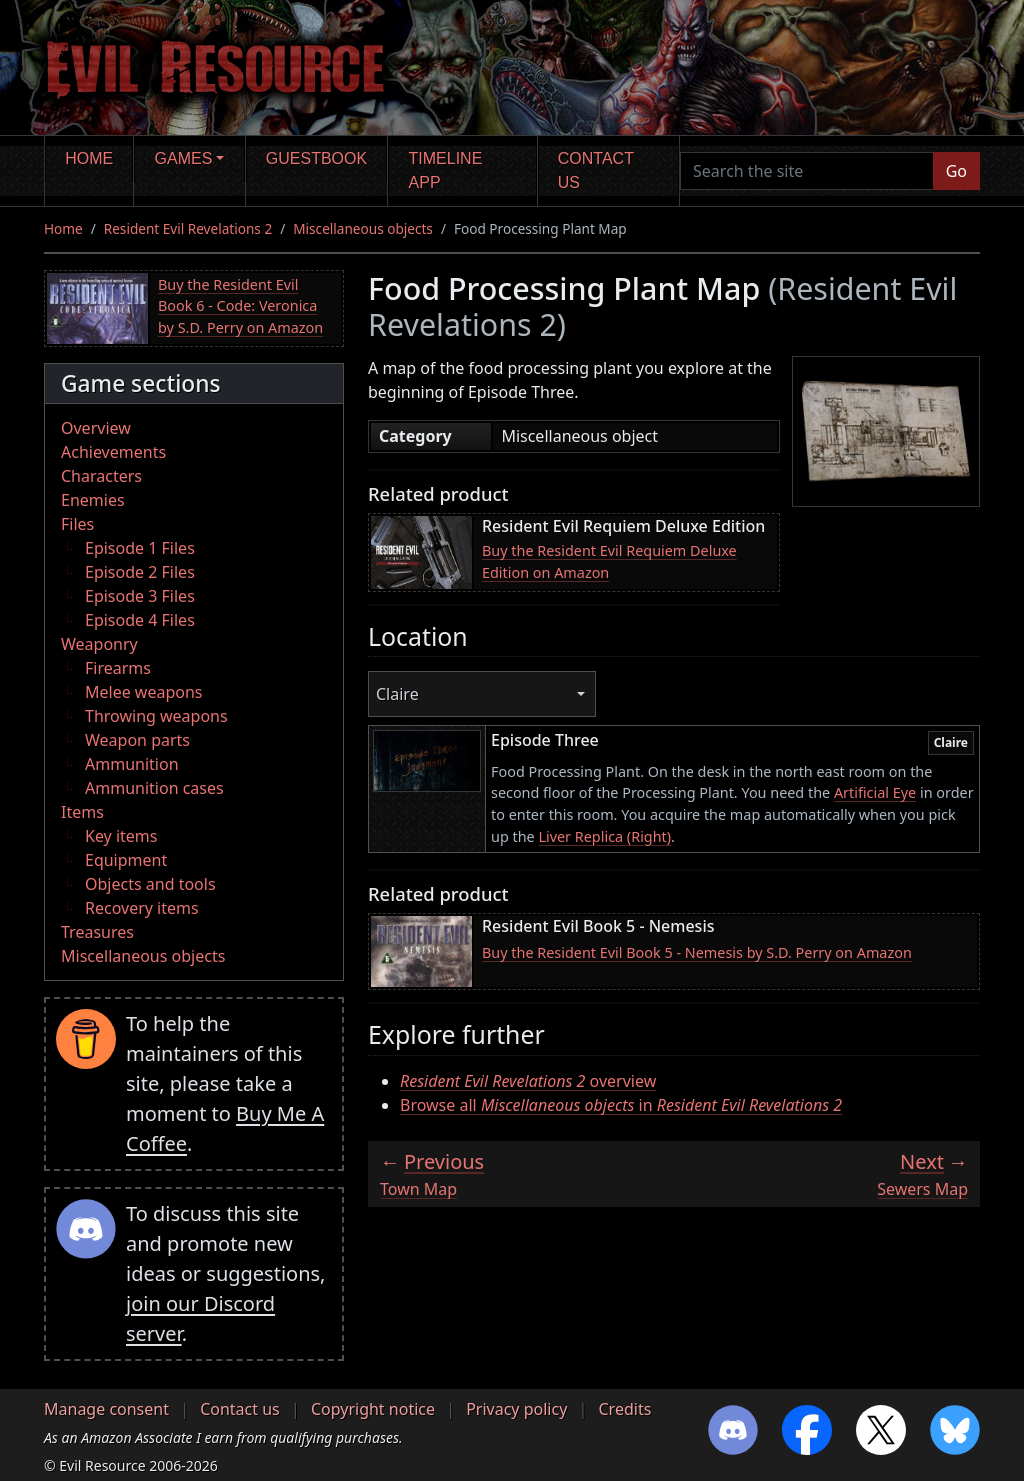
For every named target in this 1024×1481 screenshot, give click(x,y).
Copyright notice (373, 1409)
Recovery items (142, 908)
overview (528, 1081)
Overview (96, 428)
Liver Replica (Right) (604, 836)
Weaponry (99, 644)
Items (82, 812)
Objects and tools (150, 884)
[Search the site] (807, 171)
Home (89, 158)
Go (956, 171)
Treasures (97, 932)
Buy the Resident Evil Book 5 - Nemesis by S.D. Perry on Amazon (697, 952)
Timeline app (446, 170)
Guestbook (316, 158)
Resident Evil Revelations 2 (188, 228)
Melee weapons (144, 692)
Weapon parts (137, 740)
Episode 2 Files (140, 572)
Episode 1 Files (140, 548)
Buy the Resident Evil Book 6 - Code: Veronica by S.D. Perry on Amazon (240, 306)
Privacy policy (516, 1409)
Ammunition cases (154, 788)
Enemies (93, 500)
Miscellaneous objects (363, 228)
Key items (121, 836)
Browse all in (621, 1105)
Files (77, 524)
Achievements (113, 452)
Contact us (596, 170)
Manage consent (106, 1409)
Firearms (118, 668)
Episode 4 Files (140, 620)
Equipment (126, 860)
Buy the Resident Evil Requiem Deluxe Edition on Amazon (609, 561)
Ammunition (132, 764)
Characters (101, 476)
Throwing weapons (156, 716)
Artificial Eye (875, 792)
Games (184, 158)
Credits (624, 1409)
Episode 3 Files (140, 596)
